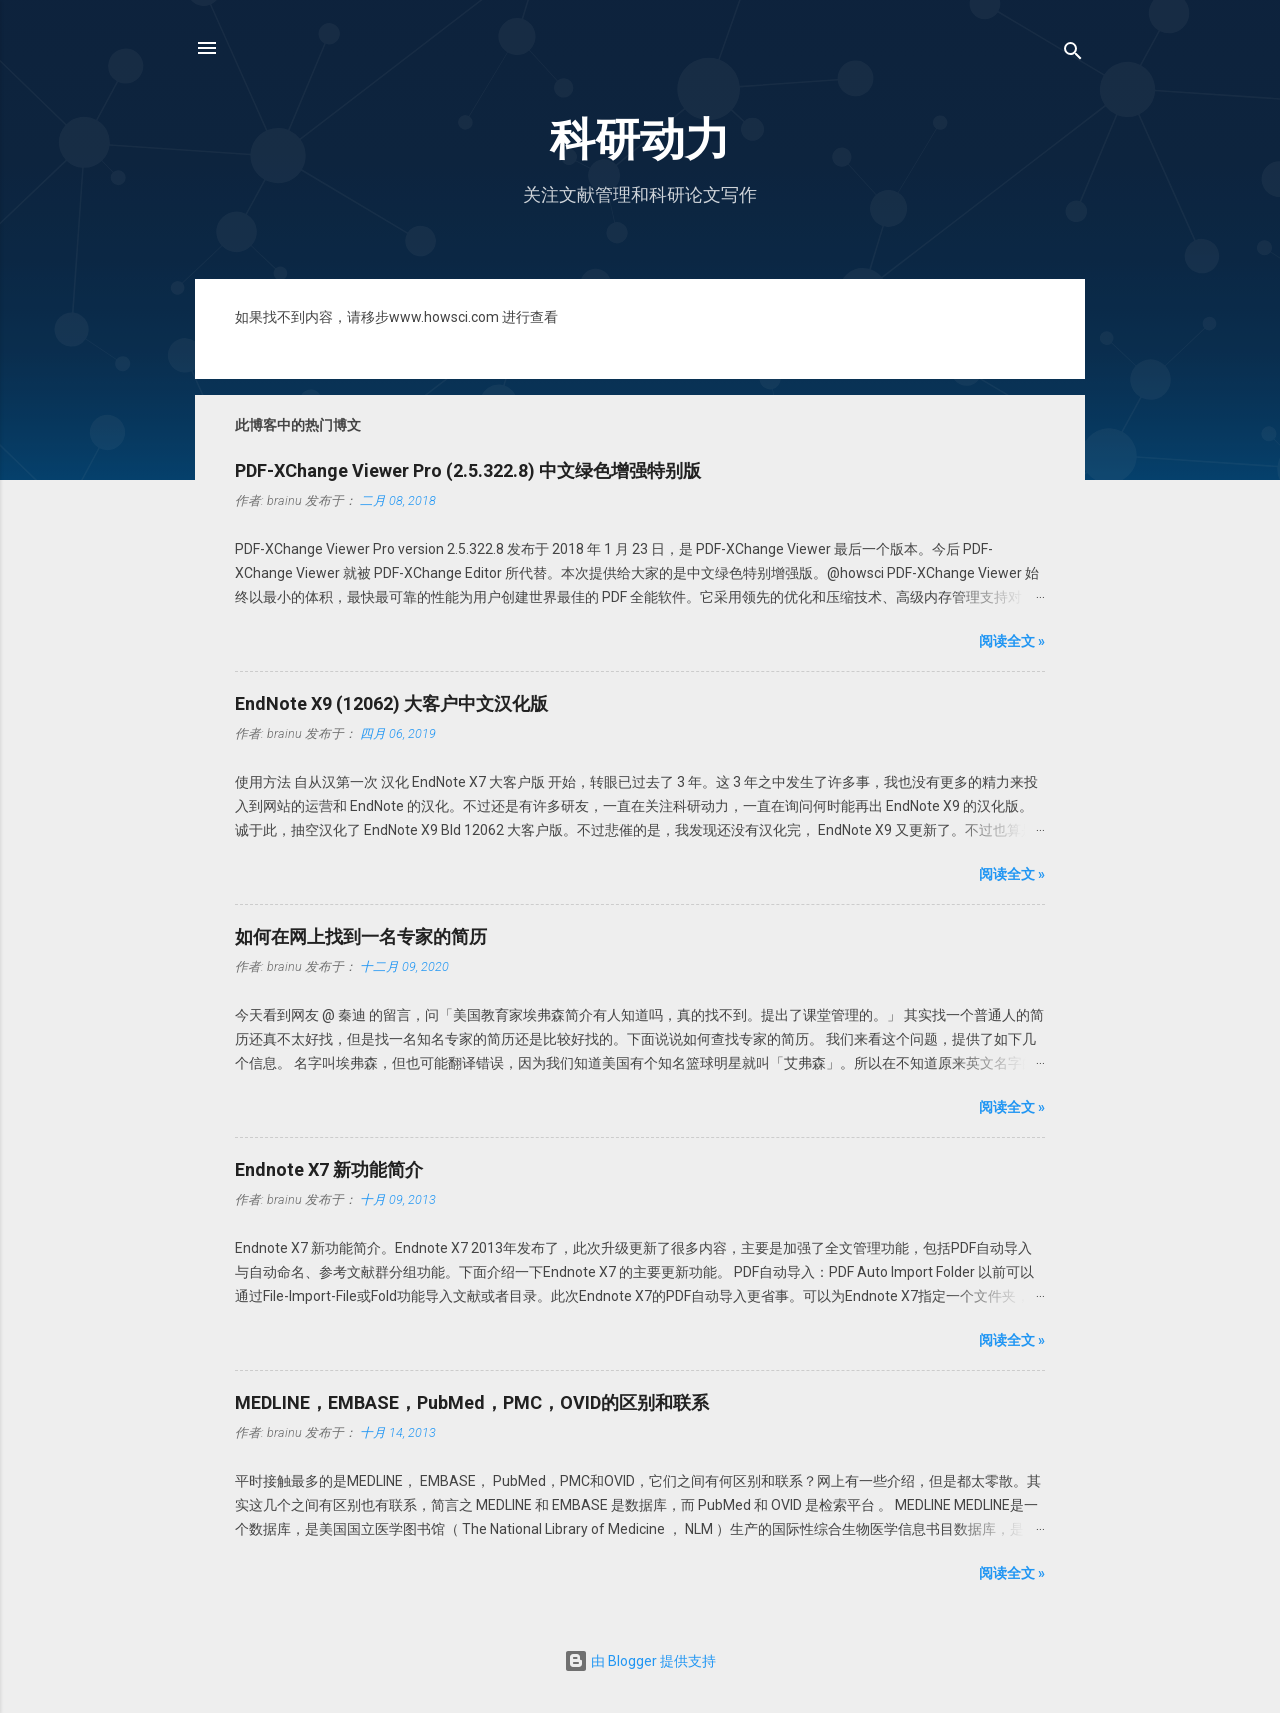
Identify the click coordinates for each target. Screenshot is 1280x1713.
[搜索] (1073, 54)
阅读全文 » (1012, 641)
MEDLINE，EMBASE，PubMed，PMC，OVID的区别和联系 (472, 1402)
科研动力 (640, 139)
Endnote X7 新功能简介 (329, 1169)
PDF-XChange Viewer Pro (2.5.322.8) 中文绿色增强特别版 (468, 470)
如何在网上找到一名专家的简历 (361, 936)
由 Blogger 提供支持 (640, 1661)
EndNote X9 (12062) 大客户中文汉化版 (391, 703)
